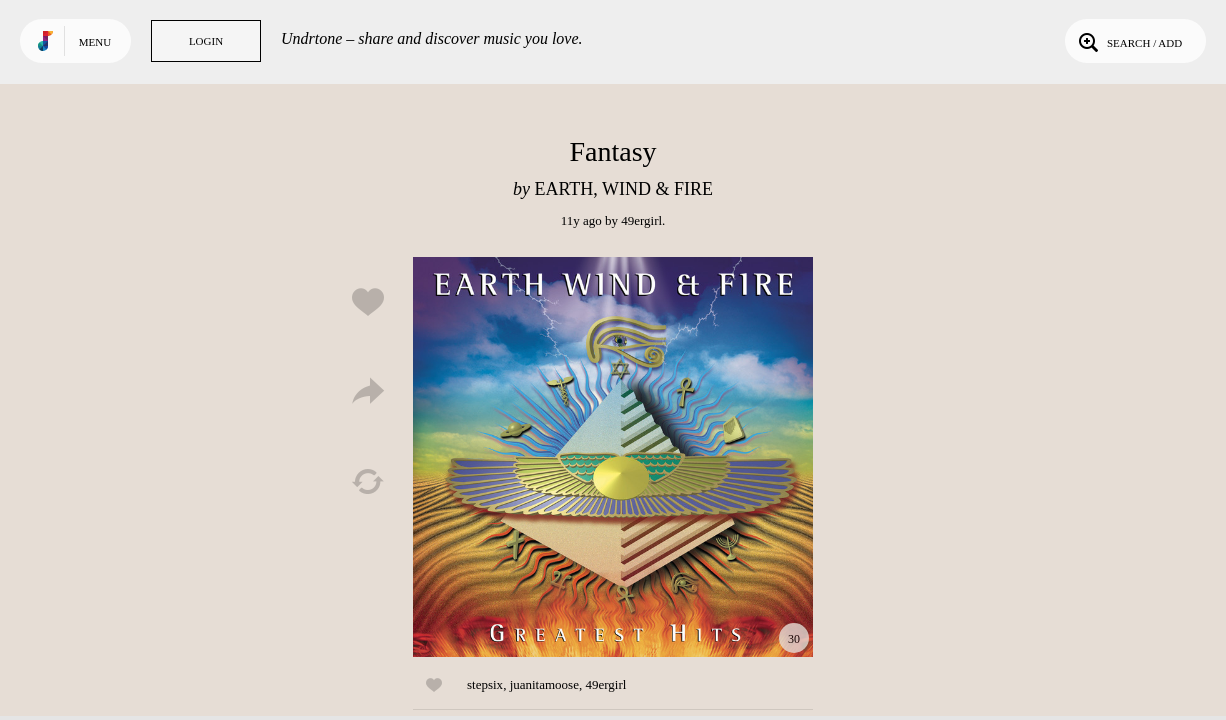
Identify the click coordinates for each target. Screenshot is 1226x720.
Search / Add (1128, 41)
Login (206, 41)
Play (613, 457)
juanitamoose (544, 684)
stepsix (485, 684)
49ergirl (641, 220)
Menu (95, 42)
